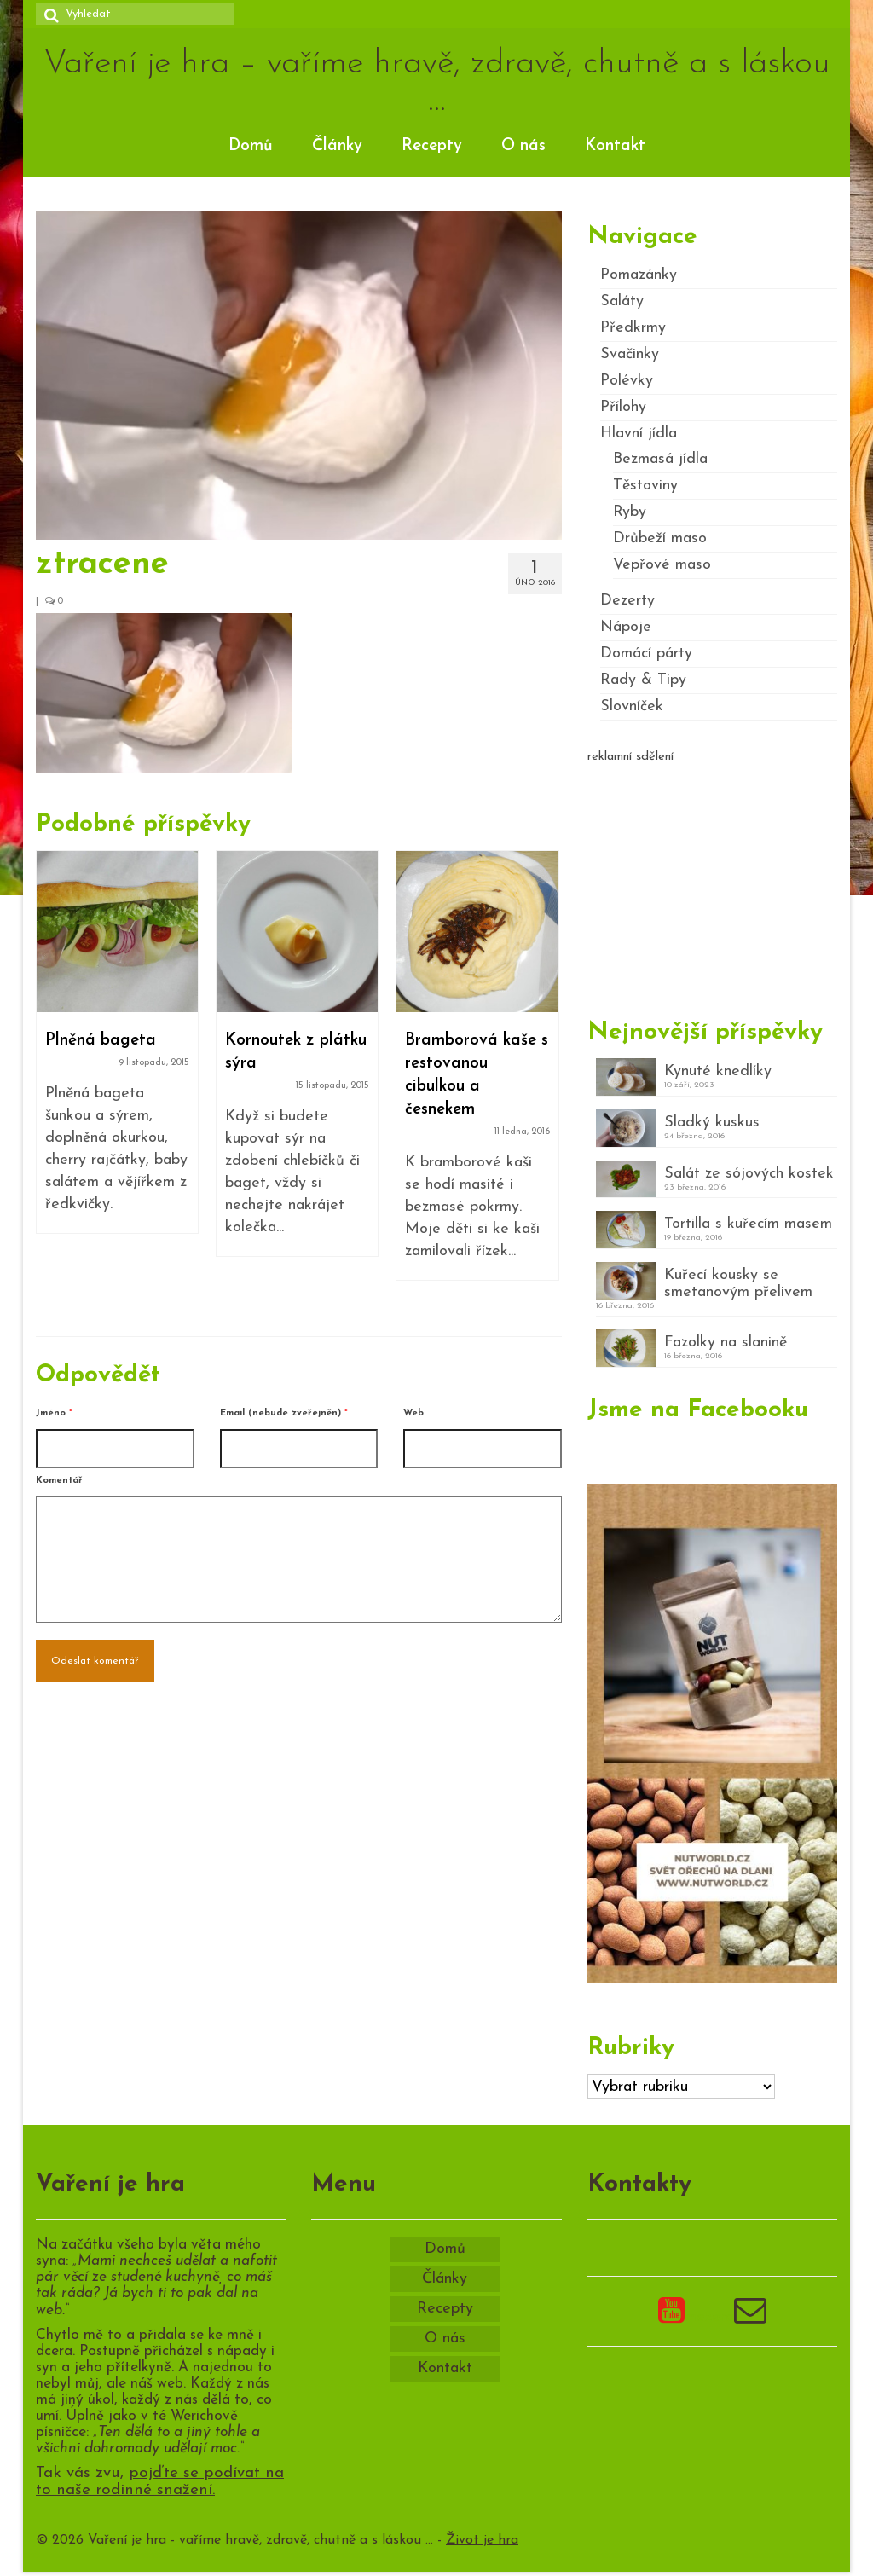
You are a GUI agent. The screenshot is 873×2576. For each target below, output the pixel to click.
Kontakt (615, 146)
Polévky (626, 381)
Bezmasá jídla (660, 459)
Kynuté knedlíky (718, 1071)
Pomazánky (638, 275)
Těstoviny (645, 486)
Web (413, 1413)
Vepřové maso (662, 565)
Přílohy (623, 407)
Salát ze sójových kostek (749, 1174)
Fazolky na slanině (725, 1342)
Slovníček (631, 706)
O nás (523, 146)
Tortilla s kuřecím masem (748, 1224)
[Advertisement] (712, 883)
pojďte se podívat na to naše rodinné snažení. (160, 2482)
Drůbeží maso (660, 538)
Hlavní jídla (638, 433)
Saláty (622, 301)
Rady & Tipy (643, 680)
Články (337, 146)
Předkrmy (633, 328)
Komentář (59, 1480)
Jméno (54, 1413)
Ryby (629, 512)
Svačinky (629, 354)
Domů (250, 146)
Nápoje (625, 627)
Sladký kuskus (712, 1122)
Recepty (432, 146)
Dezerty (627, 601)
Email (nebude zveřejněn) (284, 1413)
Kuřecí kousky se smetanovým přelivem (738, 1283)
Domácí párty (646, 653)
